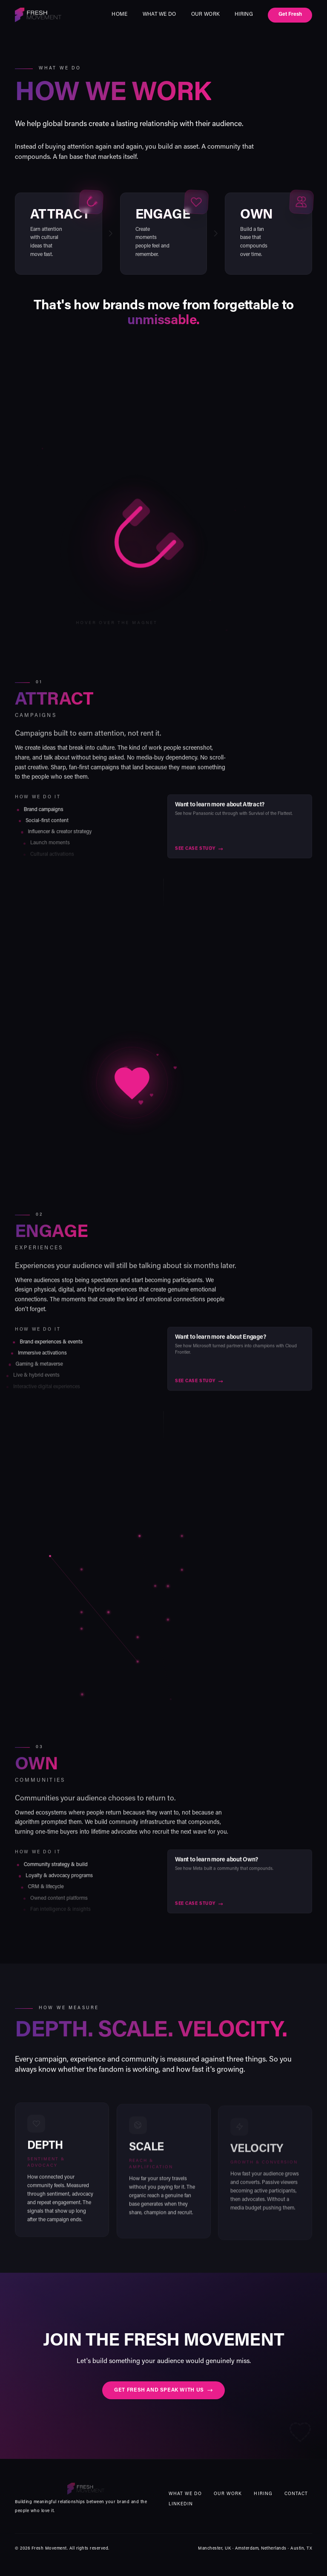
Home (119, 14)
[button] (132, 1623)
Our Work (205, 14)
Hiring (244, 14)
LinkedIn (181, 2504)
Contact (296, 2494)
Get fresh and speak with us (163, 2392)
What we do (159, 14)
